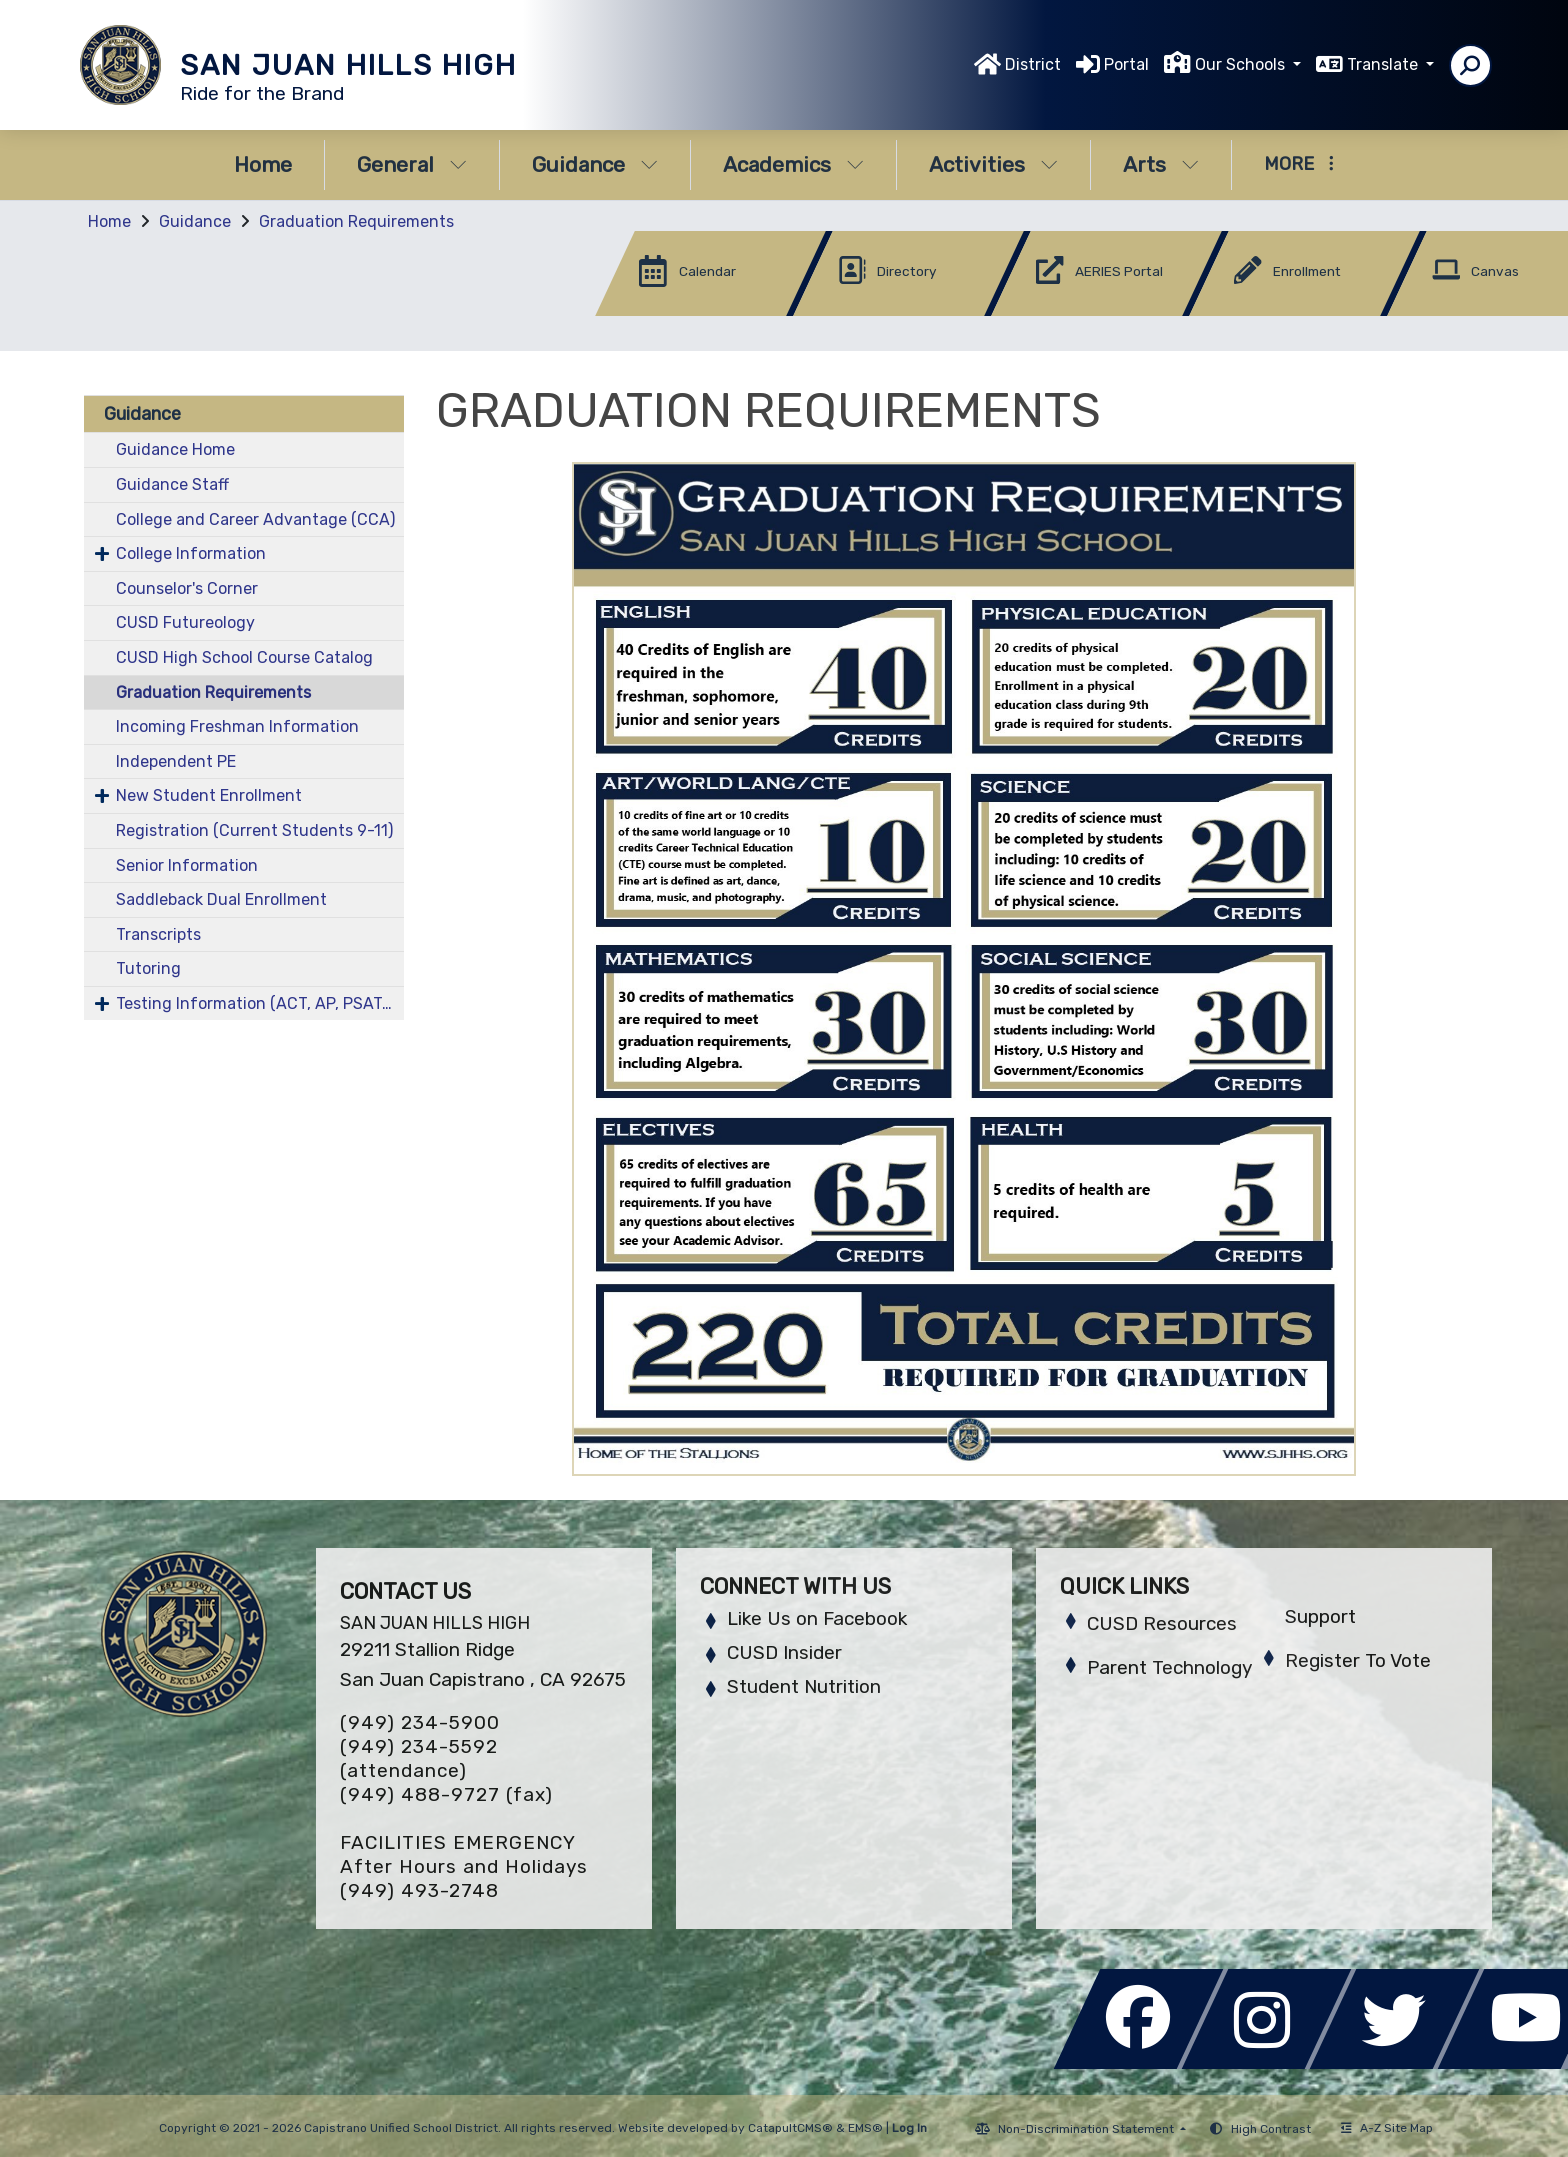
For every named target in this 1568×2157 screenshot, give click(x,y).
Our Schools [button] (1242, 64)
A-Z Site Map (1387, 2128)
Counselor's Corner (187, 588)
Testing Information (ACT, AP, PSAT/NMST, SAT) (260, 1003)
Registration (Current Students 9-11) (254, 830)
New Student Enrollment (209, 795)
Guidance (595, 164)
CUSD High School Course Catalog (244, 657)
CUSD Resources (1162, 1623)
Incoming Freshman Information (237, 726)
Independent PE (176, 761)
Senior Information (187, 865)
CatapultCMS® (790, 2128)
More (1299, 164)
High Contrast (1271, 2129)
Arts (1161, 164)
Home (263, 164)
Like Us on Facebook (817, 1618)
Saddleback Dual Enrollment (221, 899)
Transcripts (158, 934)
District (1033, 64)
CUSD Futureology (185, 622)
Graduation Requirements (356, 221)
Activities (993, 164)
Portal (1126, 64)
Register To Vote (1358, 1660)
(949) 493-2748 (419, 1890)
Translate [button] (1384, 64)
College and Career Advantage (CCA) (255, 519)
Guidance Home (175, 449)
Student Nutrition (804, 1686)
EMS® (865, 2128)
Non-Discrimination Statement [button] (1087, 2129)
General (412, 164)
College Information (191, 553)
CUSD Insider (784, 1652)
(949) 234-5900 (420, 1722)
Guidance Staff (172, 484)
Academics (793, 164)
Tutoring (148, 968)
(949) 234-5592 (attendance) (419, 1758)
